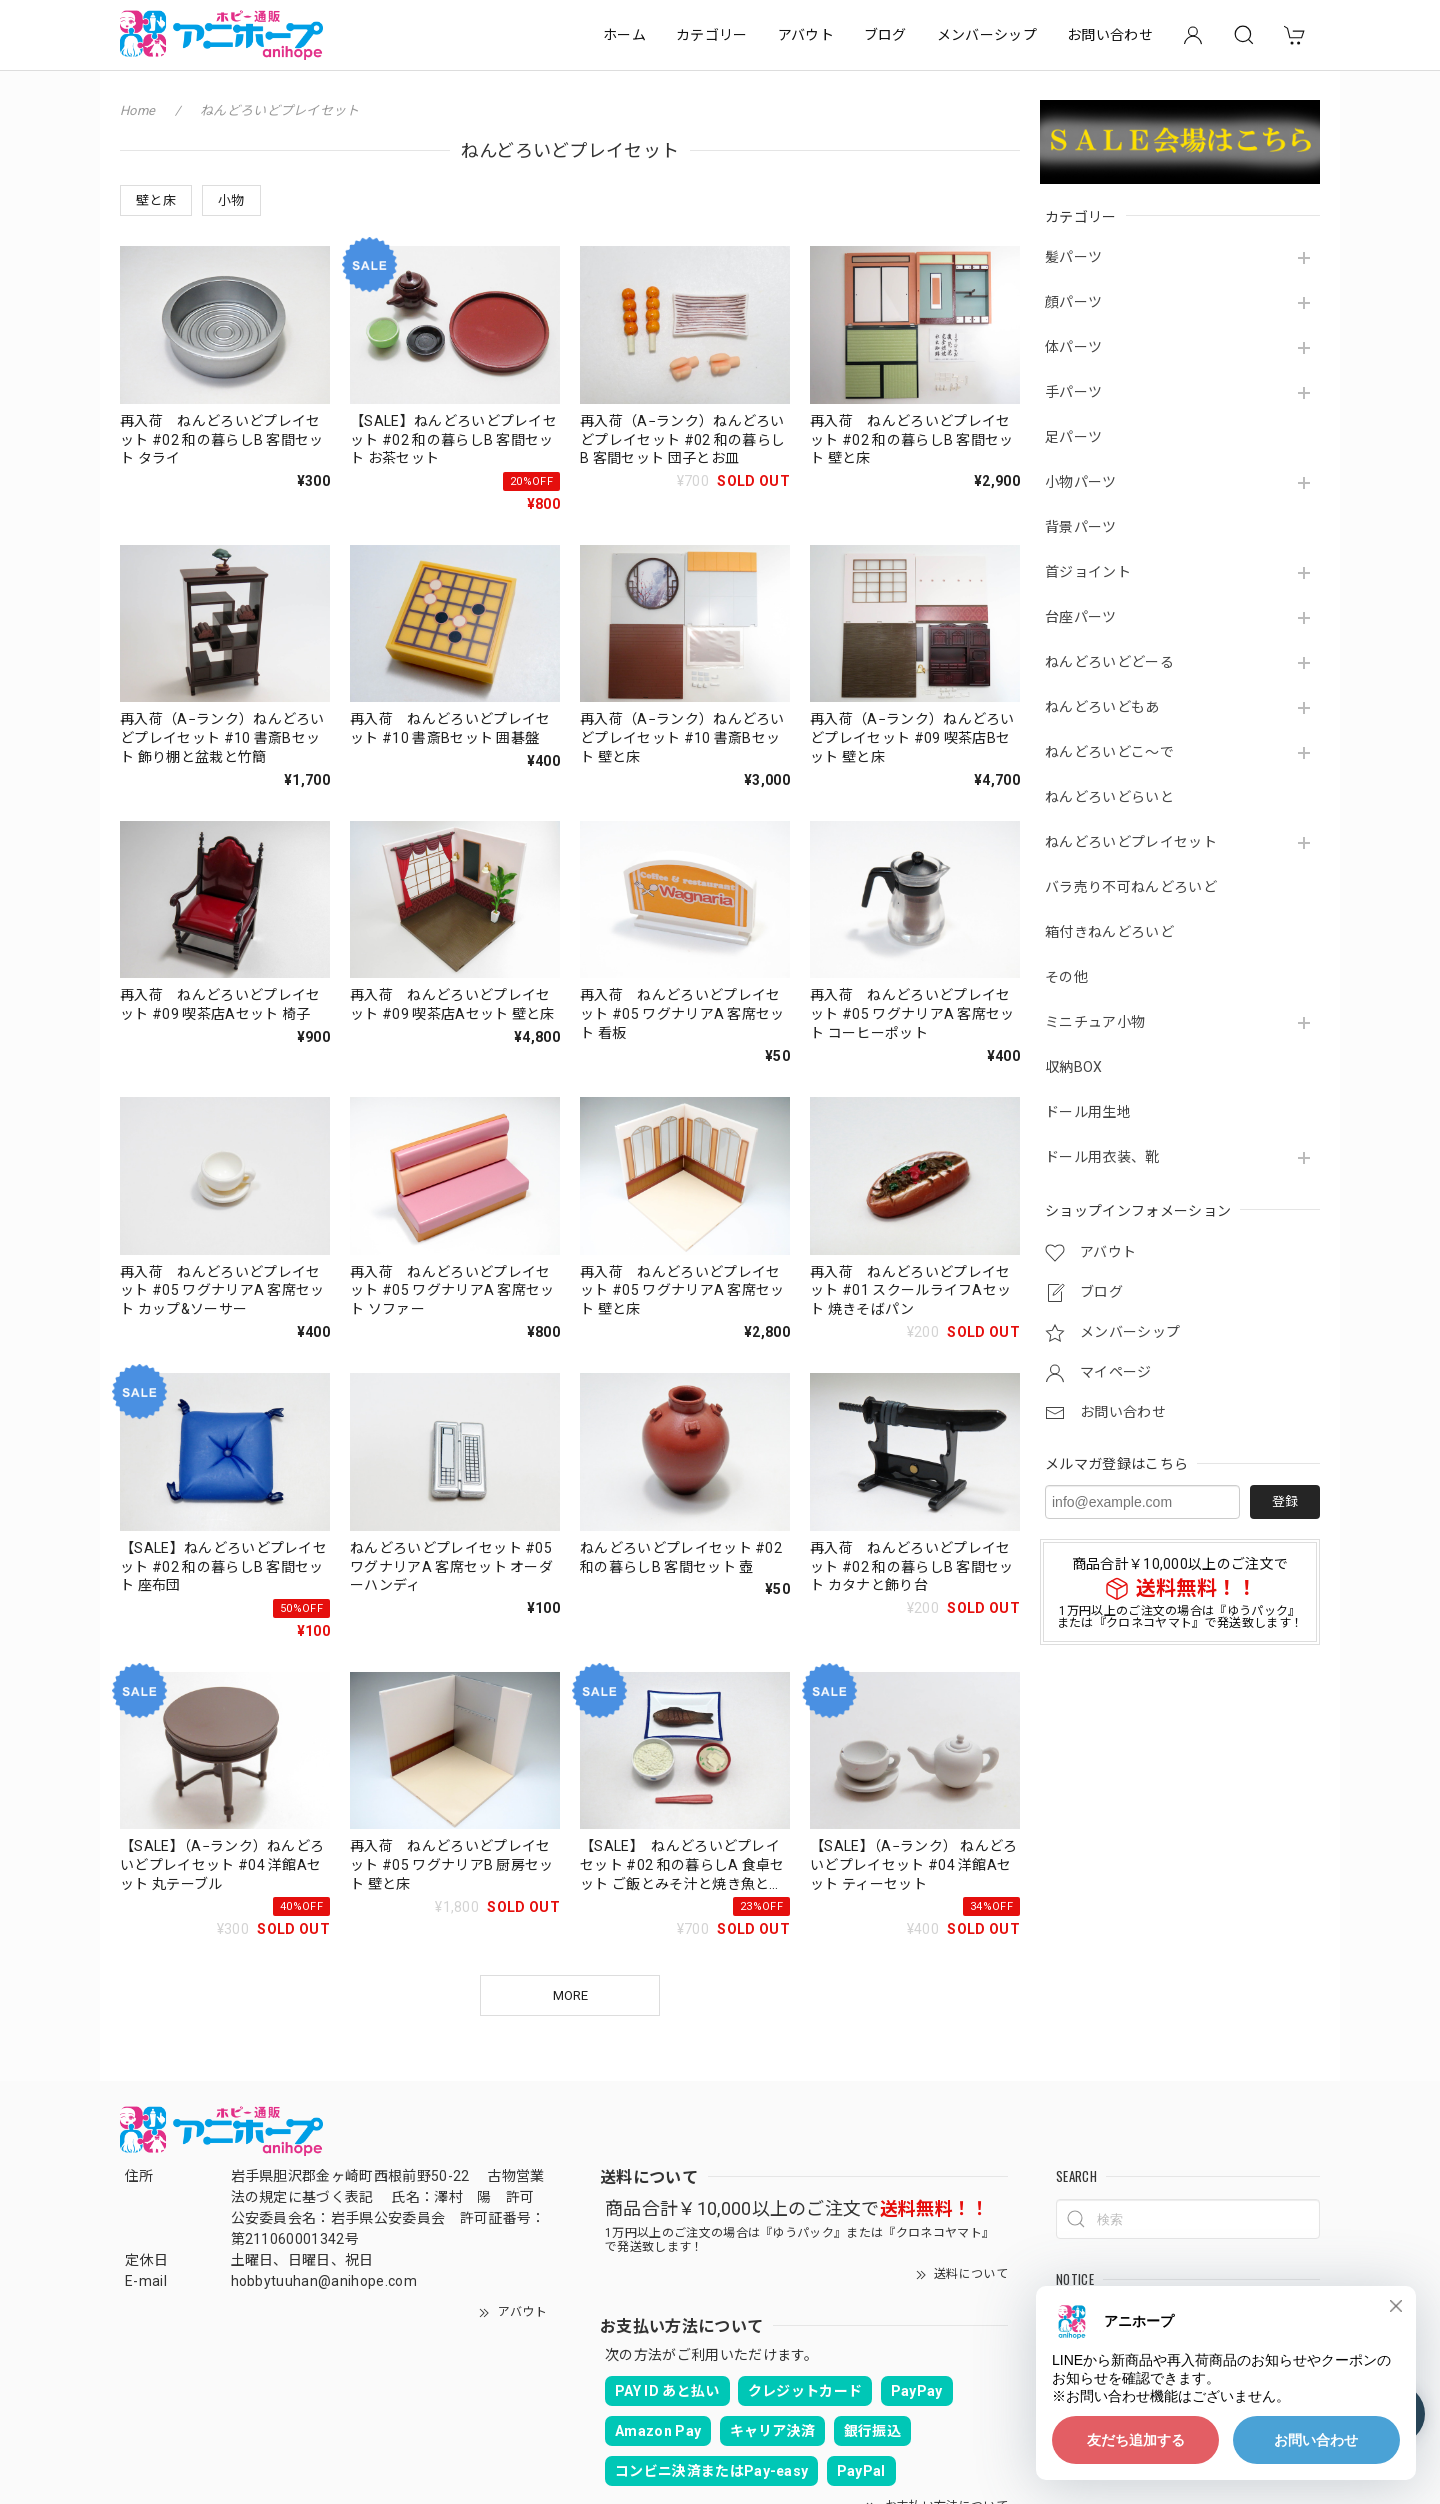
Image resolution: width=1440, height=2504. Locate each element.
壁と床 (156, 200)
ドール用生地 (1088, 1112)
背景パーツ (1081, 527)
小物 (231, 200)
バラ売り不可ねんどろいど (1131, 887)
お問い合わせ (1110, 35)
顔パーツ (1073, 302)
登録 (1285, 1501)
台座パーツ (1081, 617)
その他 (1066, 977)
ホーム (624, 35)
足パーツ (1073, 437)
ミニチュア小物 (1095, 1022)
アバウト (806, 35)
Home (137, 110)
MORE (570, 1995)
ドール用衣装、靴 (1102, 1157)
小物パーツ (1081, 482)
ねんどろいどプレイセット (1131, 842)
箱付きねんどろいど (1109, 932)
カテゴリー (712, 35)
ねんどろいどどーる (1109, 662)
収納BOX (1074, 1067)
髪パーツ (1073, 257)
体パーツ (1073, 347)
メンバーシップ (987, 35)
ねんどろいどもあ (1102, 707)
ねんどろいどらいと (1109, 797)
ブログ (885, 35)
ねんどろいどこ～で (1109, 752)
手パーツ (1073, 392)
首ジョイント (1088, 572)
